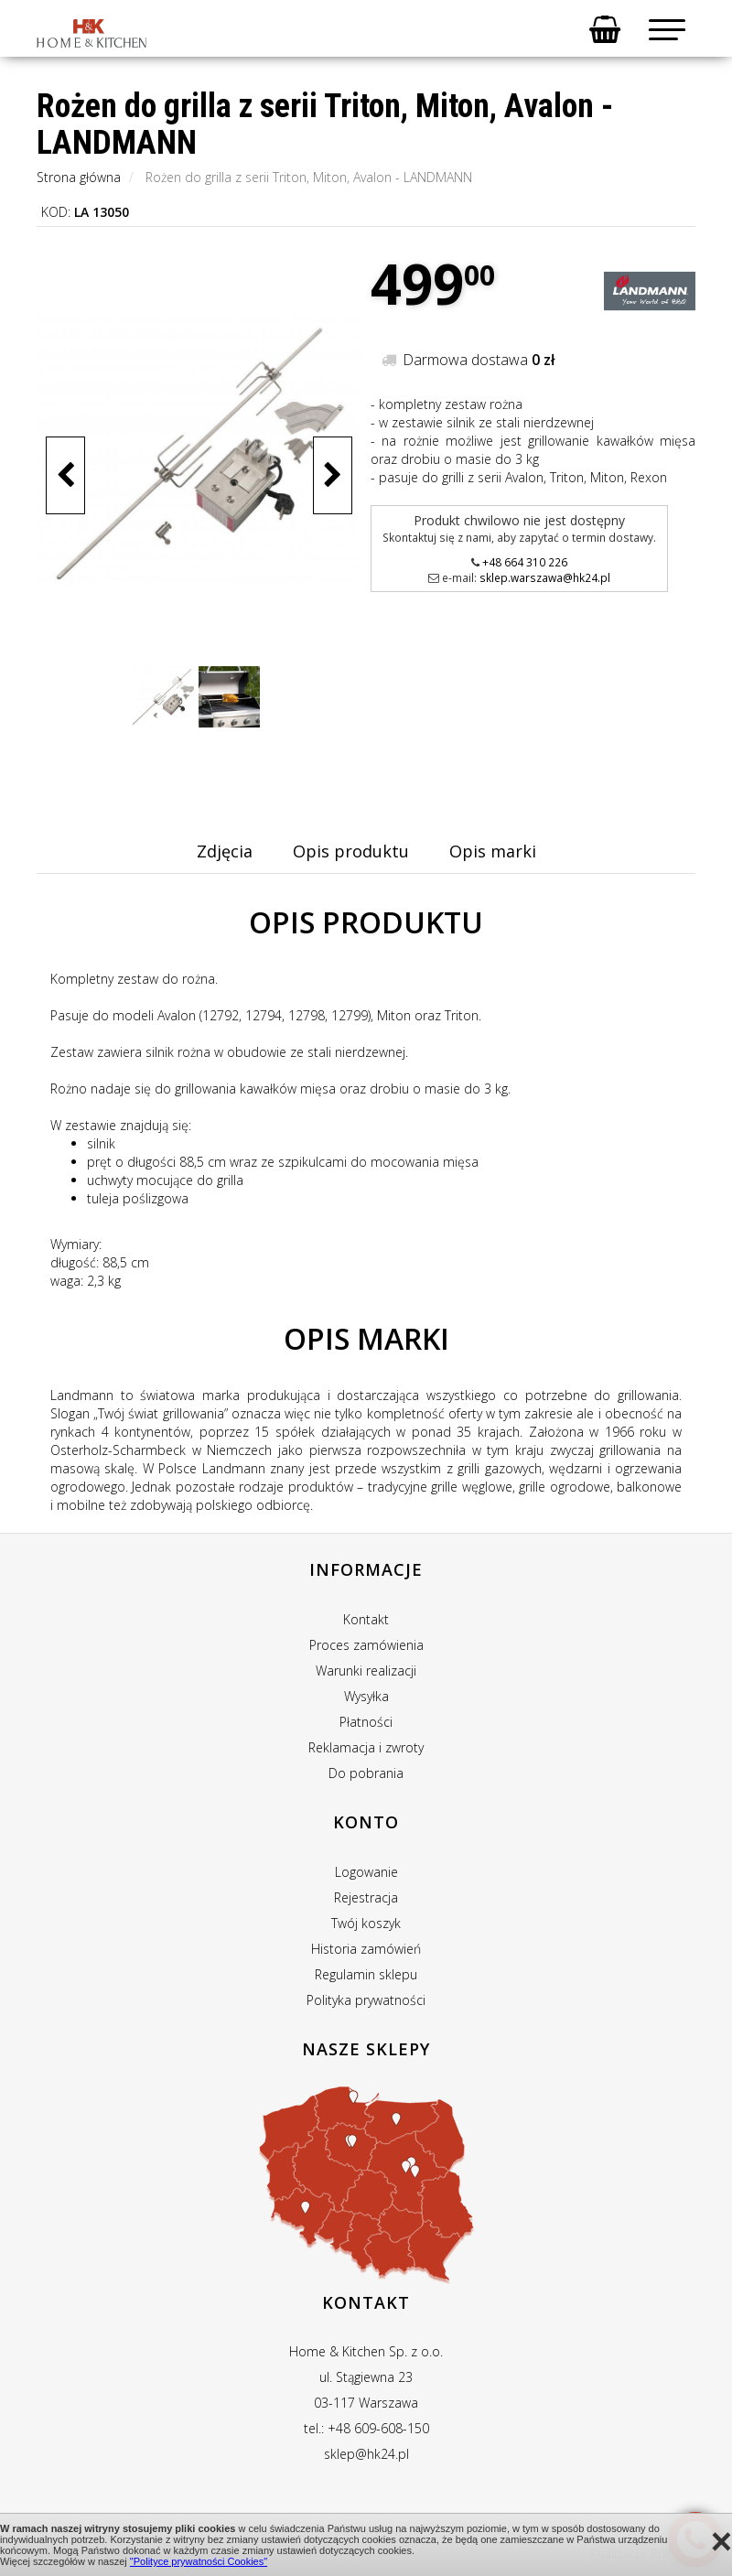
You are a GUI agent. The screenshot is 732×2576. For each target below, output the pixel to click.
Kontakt (366, 1619)
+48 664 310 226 (524, 562)
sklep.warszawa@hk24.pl (544, 577)
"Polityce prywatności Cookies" (198, 2561)
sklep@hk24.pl (366, 2454)
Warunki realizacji (366, 1670)
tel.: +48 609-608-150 (366, 2428)
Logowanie (366, 1872)
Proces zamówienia (366, 1645)
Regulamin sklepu (366, 1974)
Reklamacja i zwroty (366, 1747)
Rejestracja (366, 1897)
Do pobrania (366, 1773)
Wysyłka (366, 1696)
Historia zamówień (366, 1948)
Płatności (366, 1721)
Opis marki (492, 851)
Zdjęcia (225, 851)
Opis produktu (351, 851)
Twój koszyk (366, 1923)
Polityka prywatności (366, 2000)
